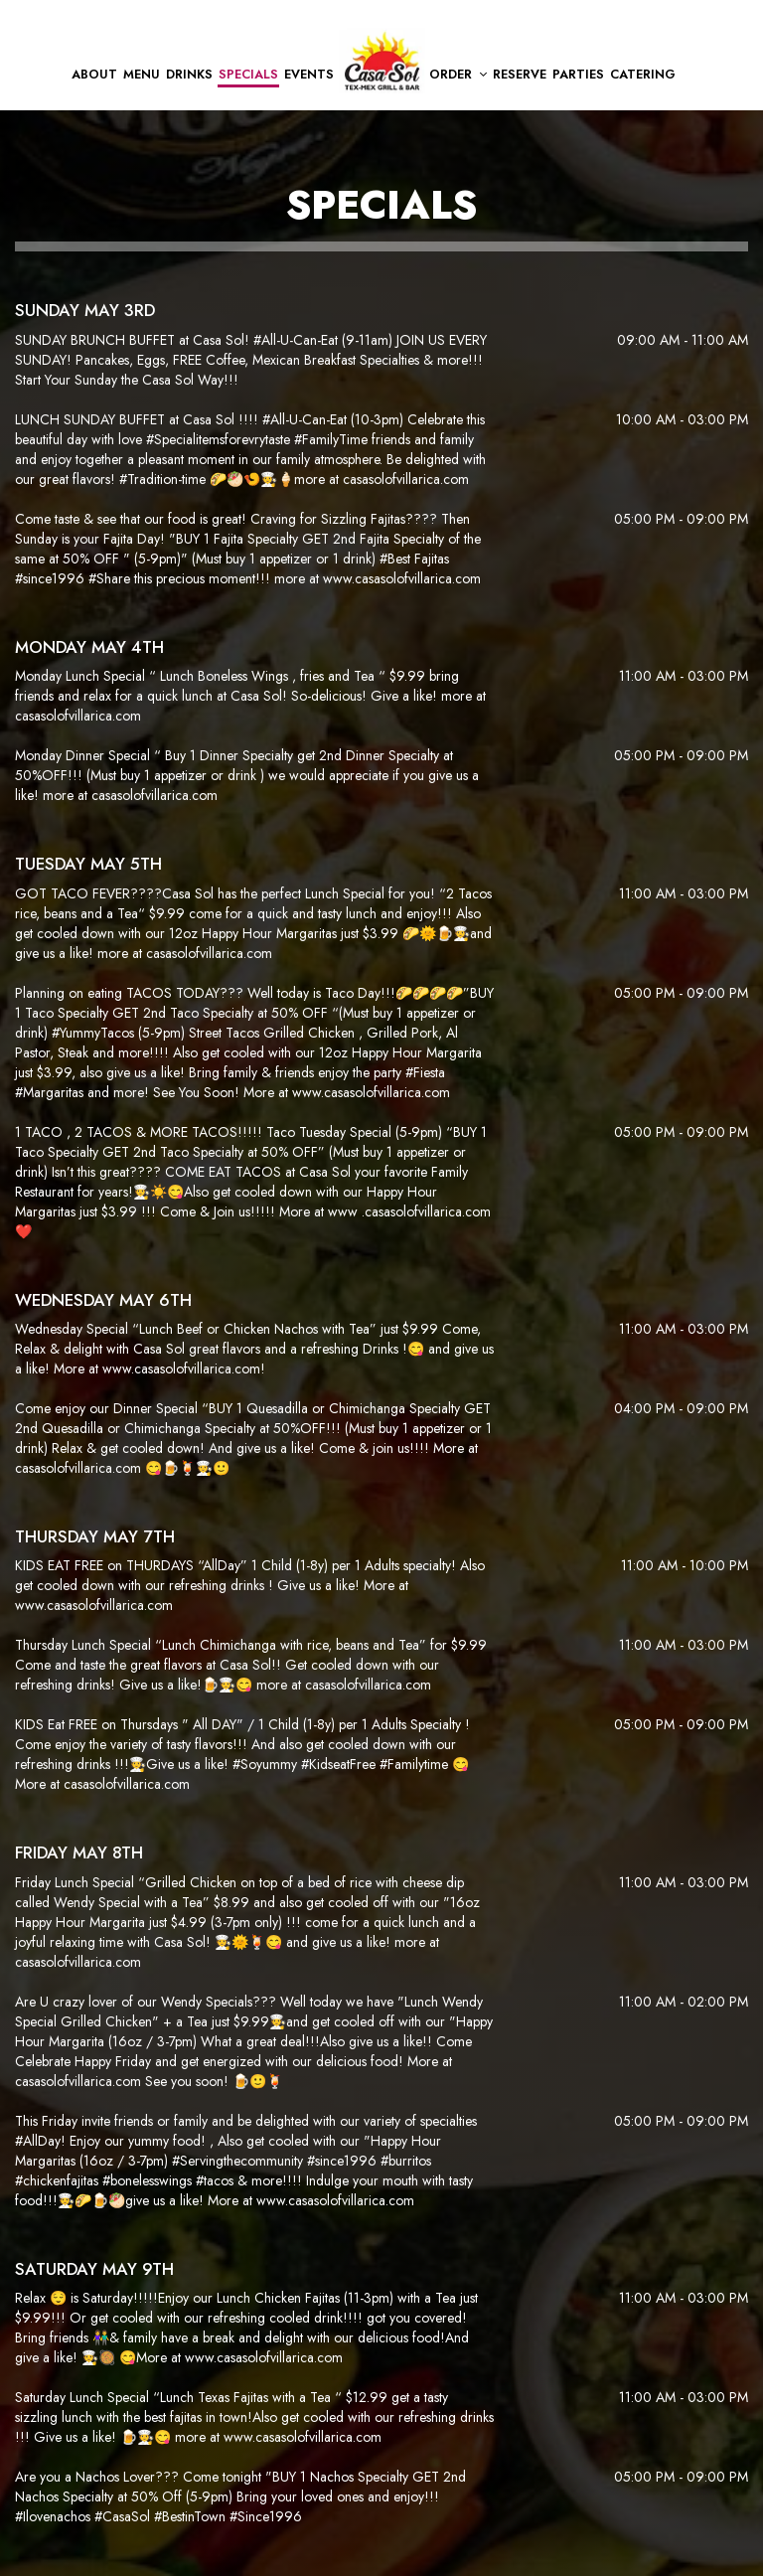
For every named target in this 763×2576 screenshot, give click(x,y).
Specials (248, 74)
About (94, 74)
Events (309, 74)
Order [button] (458, 74)
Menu (141, 74)
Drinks (189, 74)
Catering (643, 74)
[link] (381, 60)
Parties (578, 74)
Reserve (519, 74)
